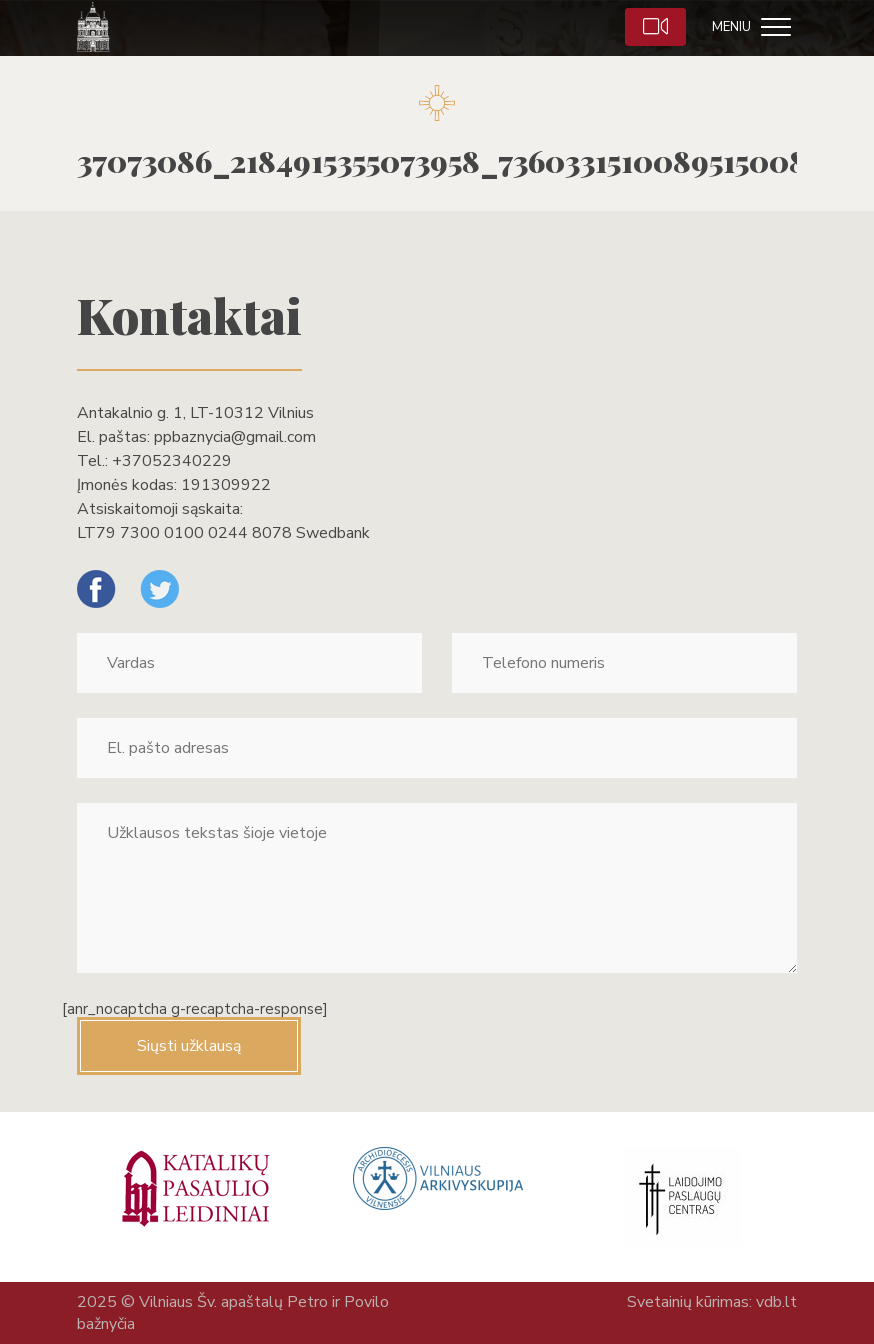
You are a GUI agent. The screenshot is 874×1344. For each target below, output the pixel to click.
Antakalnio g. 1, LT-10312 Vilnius (195, 413)
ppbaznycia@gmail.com (235, 437)
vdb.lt (776, 1302)
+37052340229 (172, 461)
